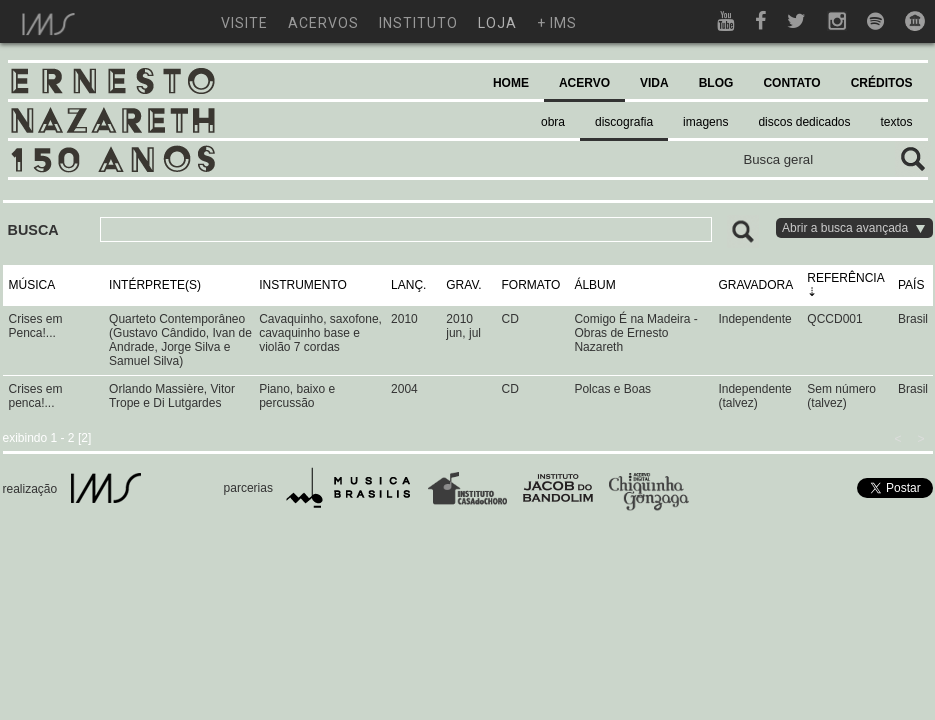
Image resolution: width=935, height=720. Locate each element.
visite (244, 23)
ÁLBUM (594, 285)
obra (553, 122)
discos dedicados (804, 122)
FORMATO (530, 285)
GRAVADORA (755, 285)
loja (497, 23)
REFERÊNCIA (845, 278)
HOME (511, 83)
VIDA (654, 83)
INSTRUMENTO (303, 285)
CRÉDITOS (882, 83)
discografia (624, 122)
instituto (418, 23)
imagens (705, 122)
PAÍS (911, 285)
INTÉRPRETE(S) (155, 285)
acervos (323, 23)
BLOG (716, 83)
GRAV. (463, 285)
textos (896, 122)
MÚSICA (32, 285)
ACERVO (584, 83)
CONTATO (791, 83)
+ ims (557, 23)
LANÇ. (408, 285)
